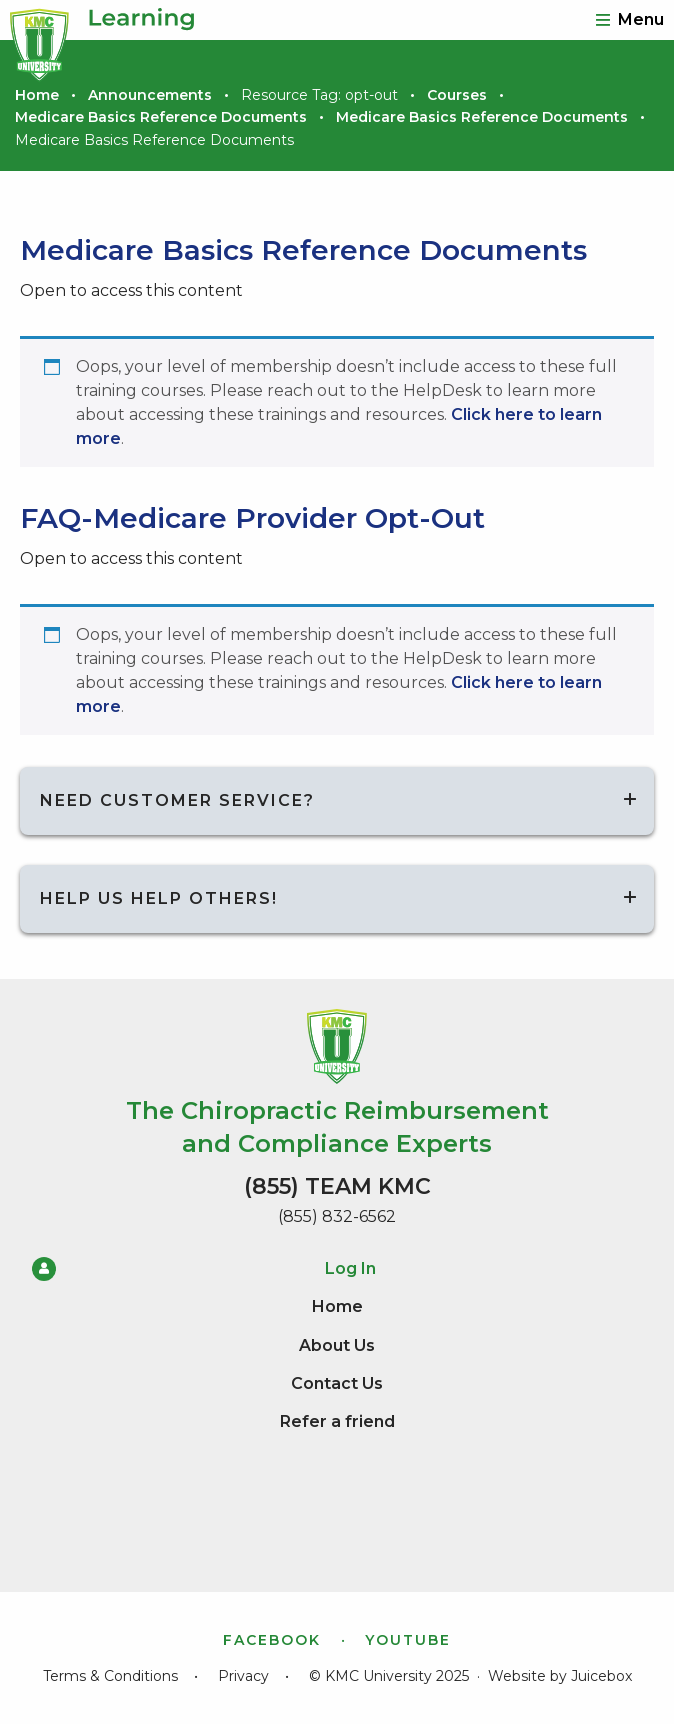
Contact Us (337, 1383)
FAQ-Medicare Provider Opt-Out (252, 518)
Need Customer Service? (177, 800)
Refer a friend (337, 1421)
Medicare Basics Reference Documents (161, 117)
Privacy (243, 1676)
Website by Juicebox (560, 1676)
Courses (457, 95)
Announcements (150, 95)
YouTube (408, 1640)
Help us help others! (159, 898)
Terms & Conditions (110, 1676)
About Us (337, 1345)
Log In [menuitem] (204, 1269)
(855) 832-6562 (337, 1216)
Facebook (272, 1640)
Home (37, 95)
